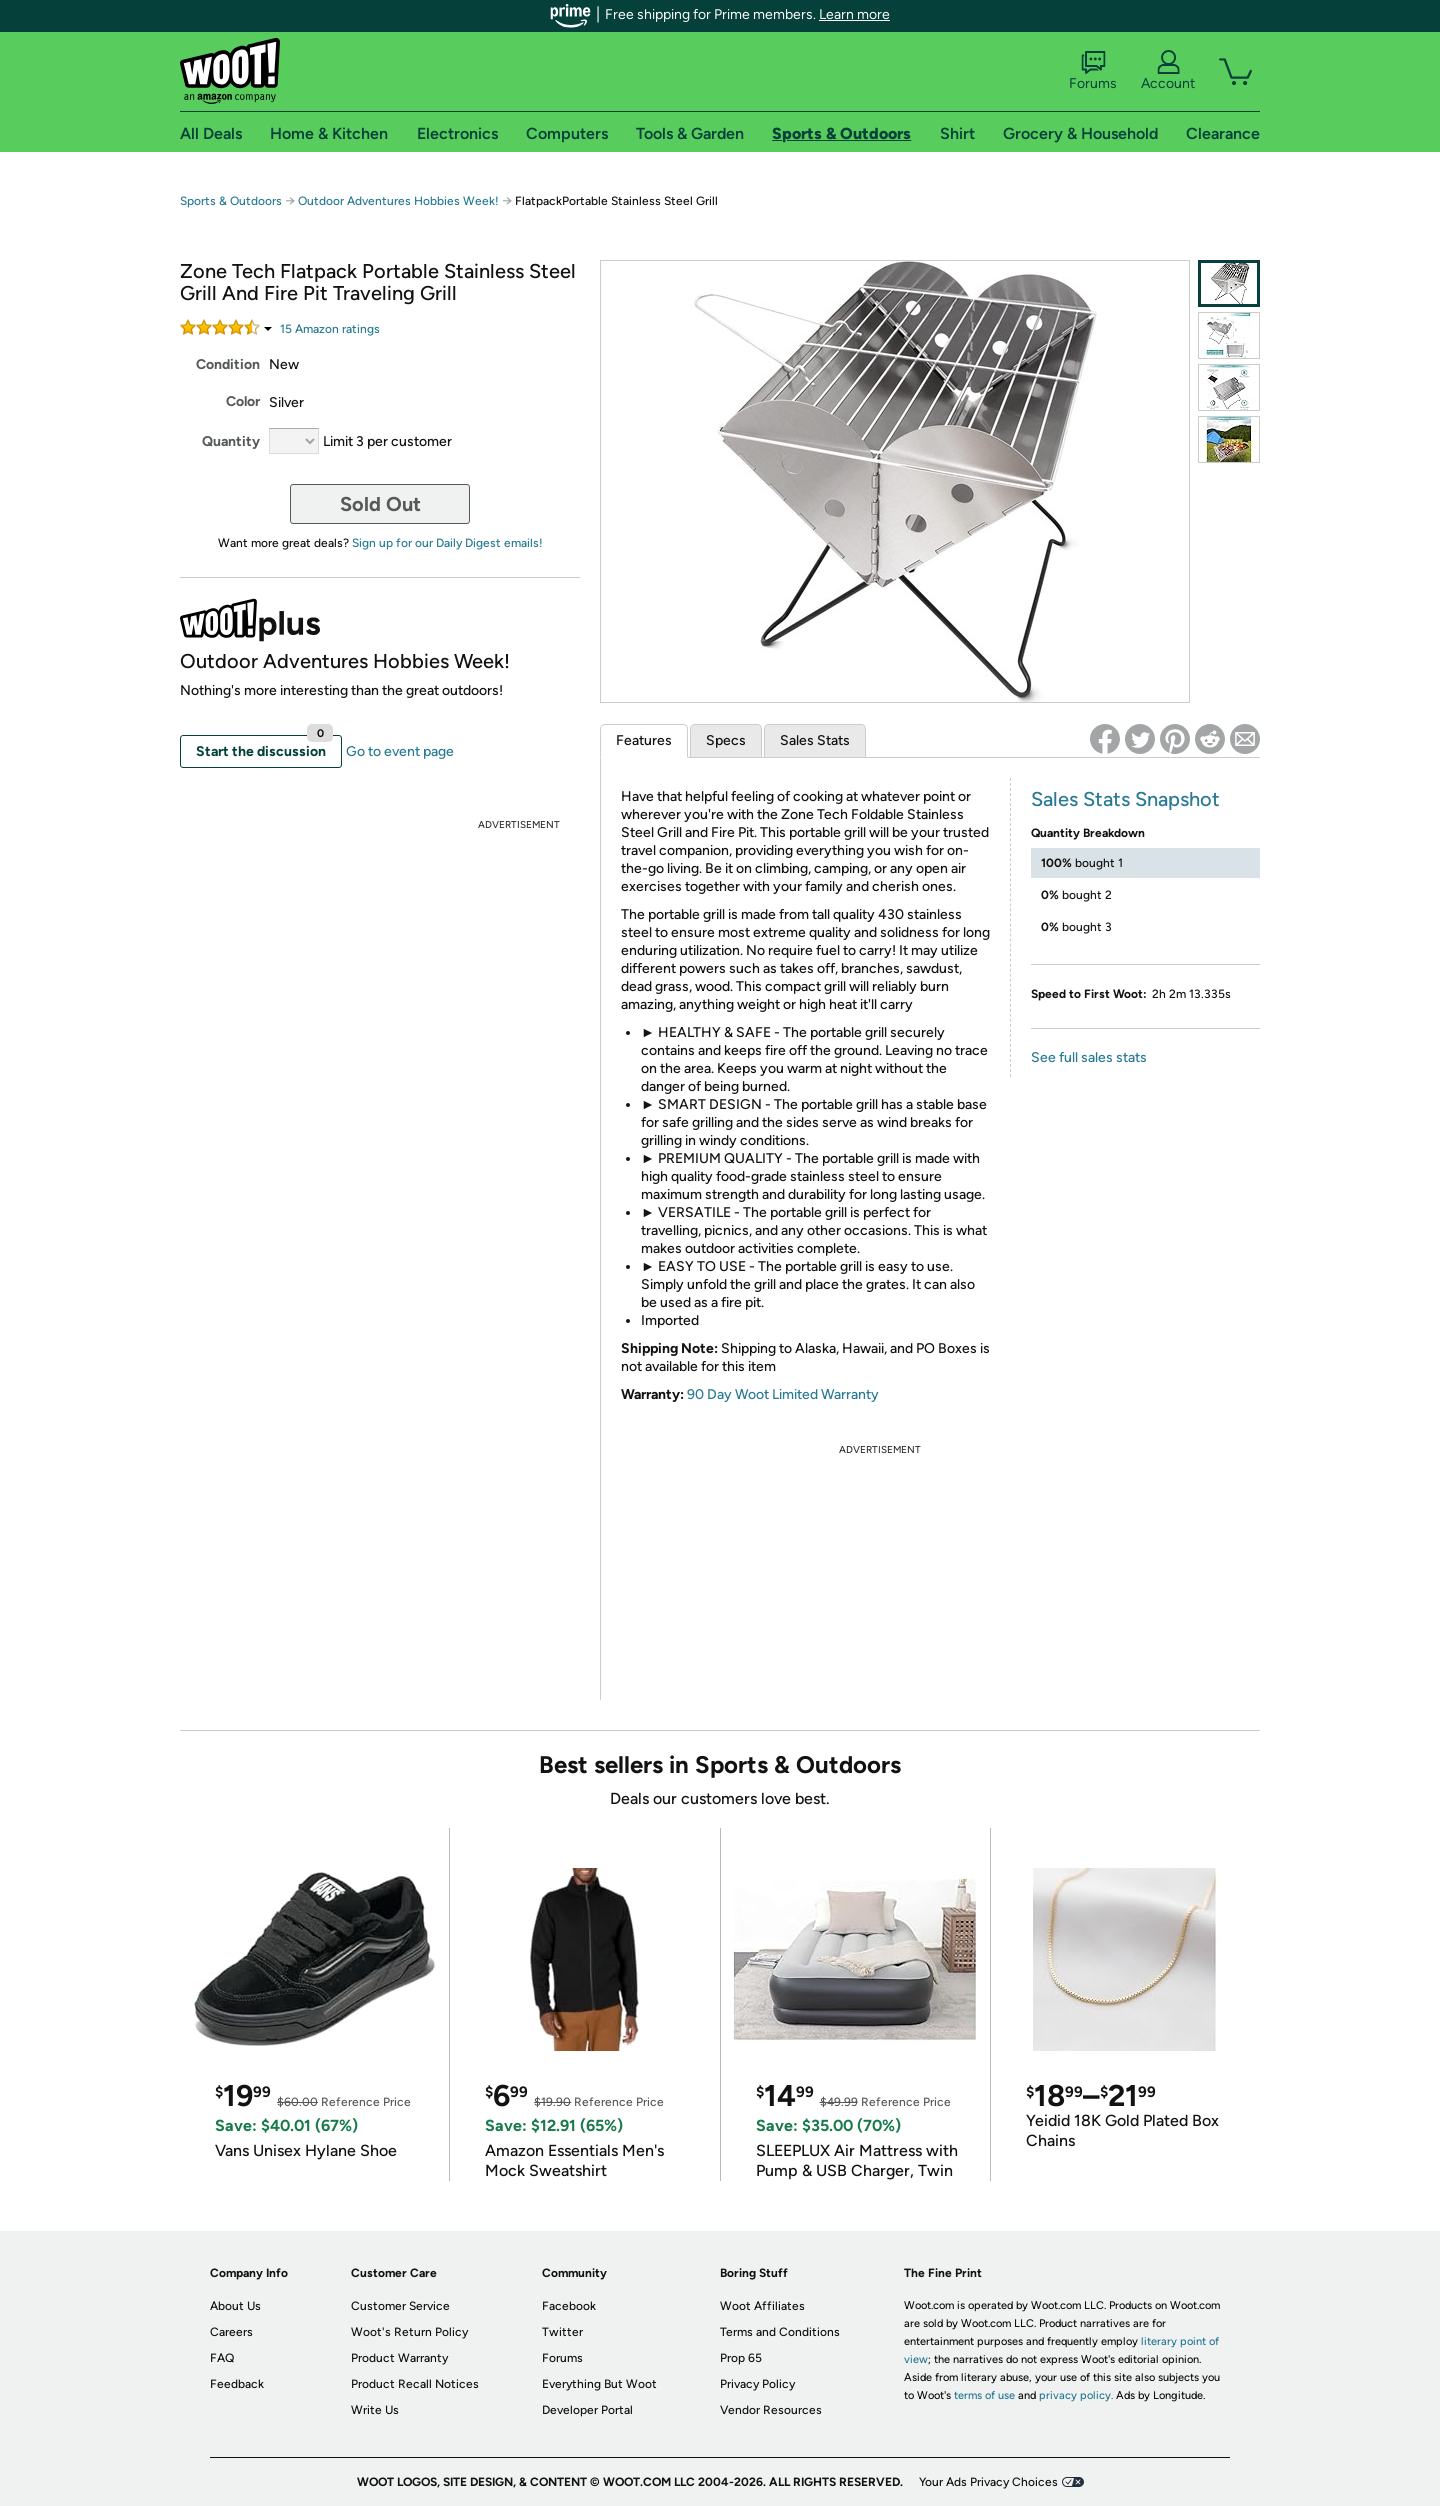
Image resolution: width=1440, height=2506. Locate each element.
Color (243, 401)
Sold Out (380, 504)
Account (1168, 71)
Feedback (237, 2384)
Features (644, 740)
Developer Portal (587, 2410)
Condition (228, 364)
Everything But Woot (599, 2384)
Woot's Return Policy (409, 2332)
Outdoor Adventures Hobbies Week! (398, 201)
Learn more (854, 14)
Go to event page (400, 751)
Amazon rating (330, 329)
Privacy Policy (757, 2384)
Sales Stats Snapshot (1125, 799)
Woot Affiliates (762, 2306)
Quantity (231, 441)
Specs (726, 740)
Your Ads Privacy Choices (988, 2482)
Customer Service (400, 2306)
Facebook (569, 2306)
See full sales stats (1089, 1057)
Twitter (562, 2332)
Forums (1093, 71)
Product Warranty (399, 2358)
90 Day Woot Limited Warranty (783, 1394)
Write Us (375, 2410)
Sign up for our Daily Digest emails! (447, 543)
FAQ (222, 2358)
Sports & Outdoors (231, 201)
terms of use (984, 2395)
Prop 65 (741, 2358)
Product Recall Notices (415, 2384)
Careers (231, 2332)
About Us (235, 2306)
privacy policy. (1076, 2395)
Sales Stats (815, 740)
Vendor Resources (771, 2410)
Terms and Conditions (780, 2332)
